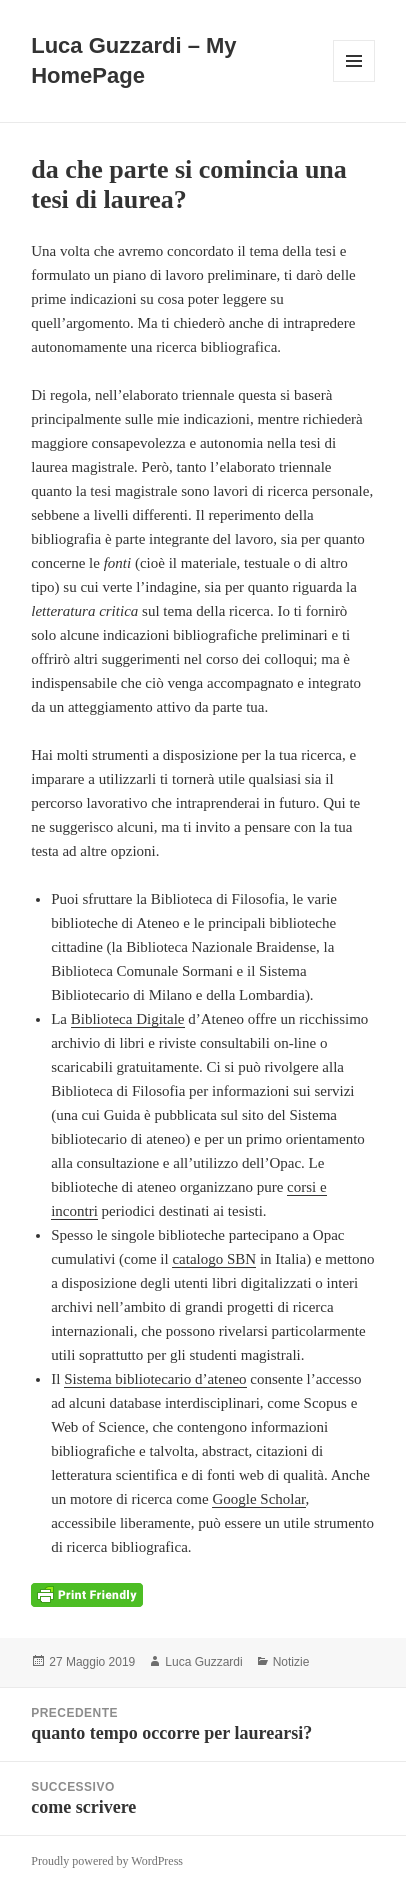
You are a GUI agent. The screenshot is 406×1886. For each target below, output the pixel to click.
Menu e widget (354, 81)
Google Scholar (258, 1499)
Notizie (291, 1662)
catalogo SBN (214, 1259)
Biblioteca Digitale (128, 1019)
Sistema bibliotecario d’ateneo (155, 1379)
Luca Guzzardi (203, 1662)
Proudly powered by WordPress (107, 1861)
